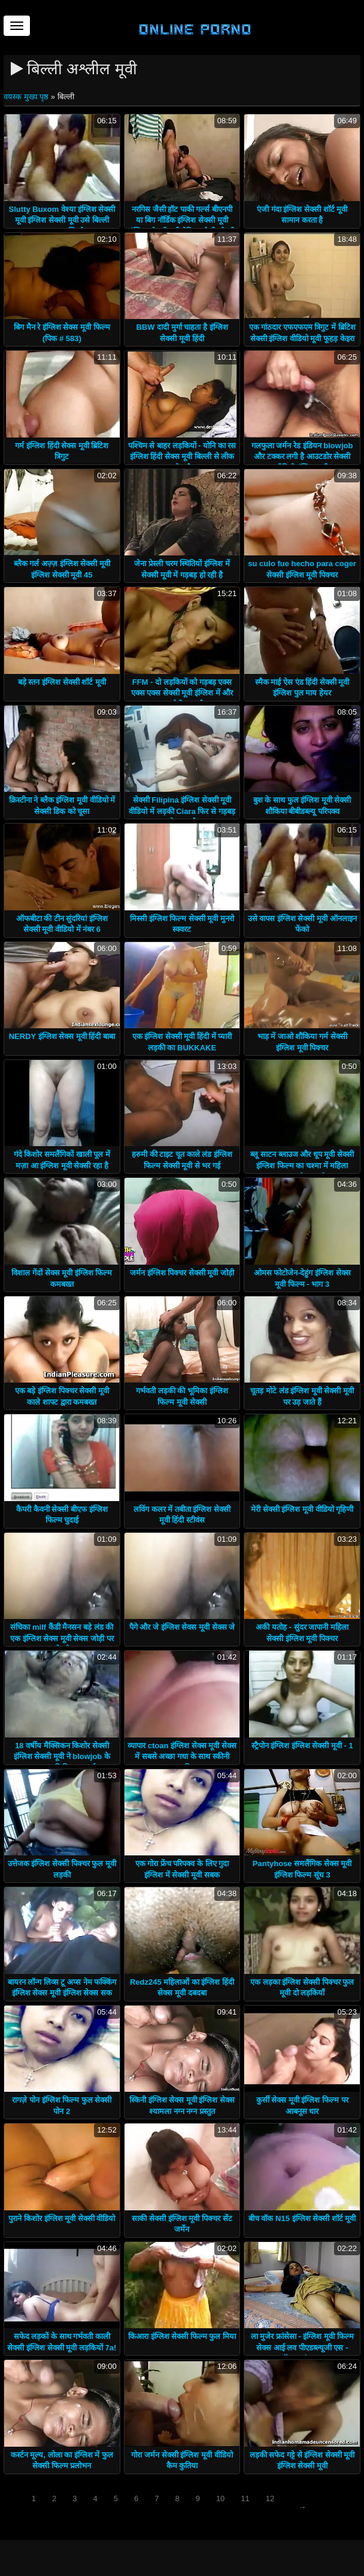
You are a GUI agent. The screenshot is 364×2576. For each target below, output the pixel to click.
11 (245, 2498)
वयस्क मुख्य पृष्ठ (27, 96)
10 (220, 2498)
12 (270, 2498)
